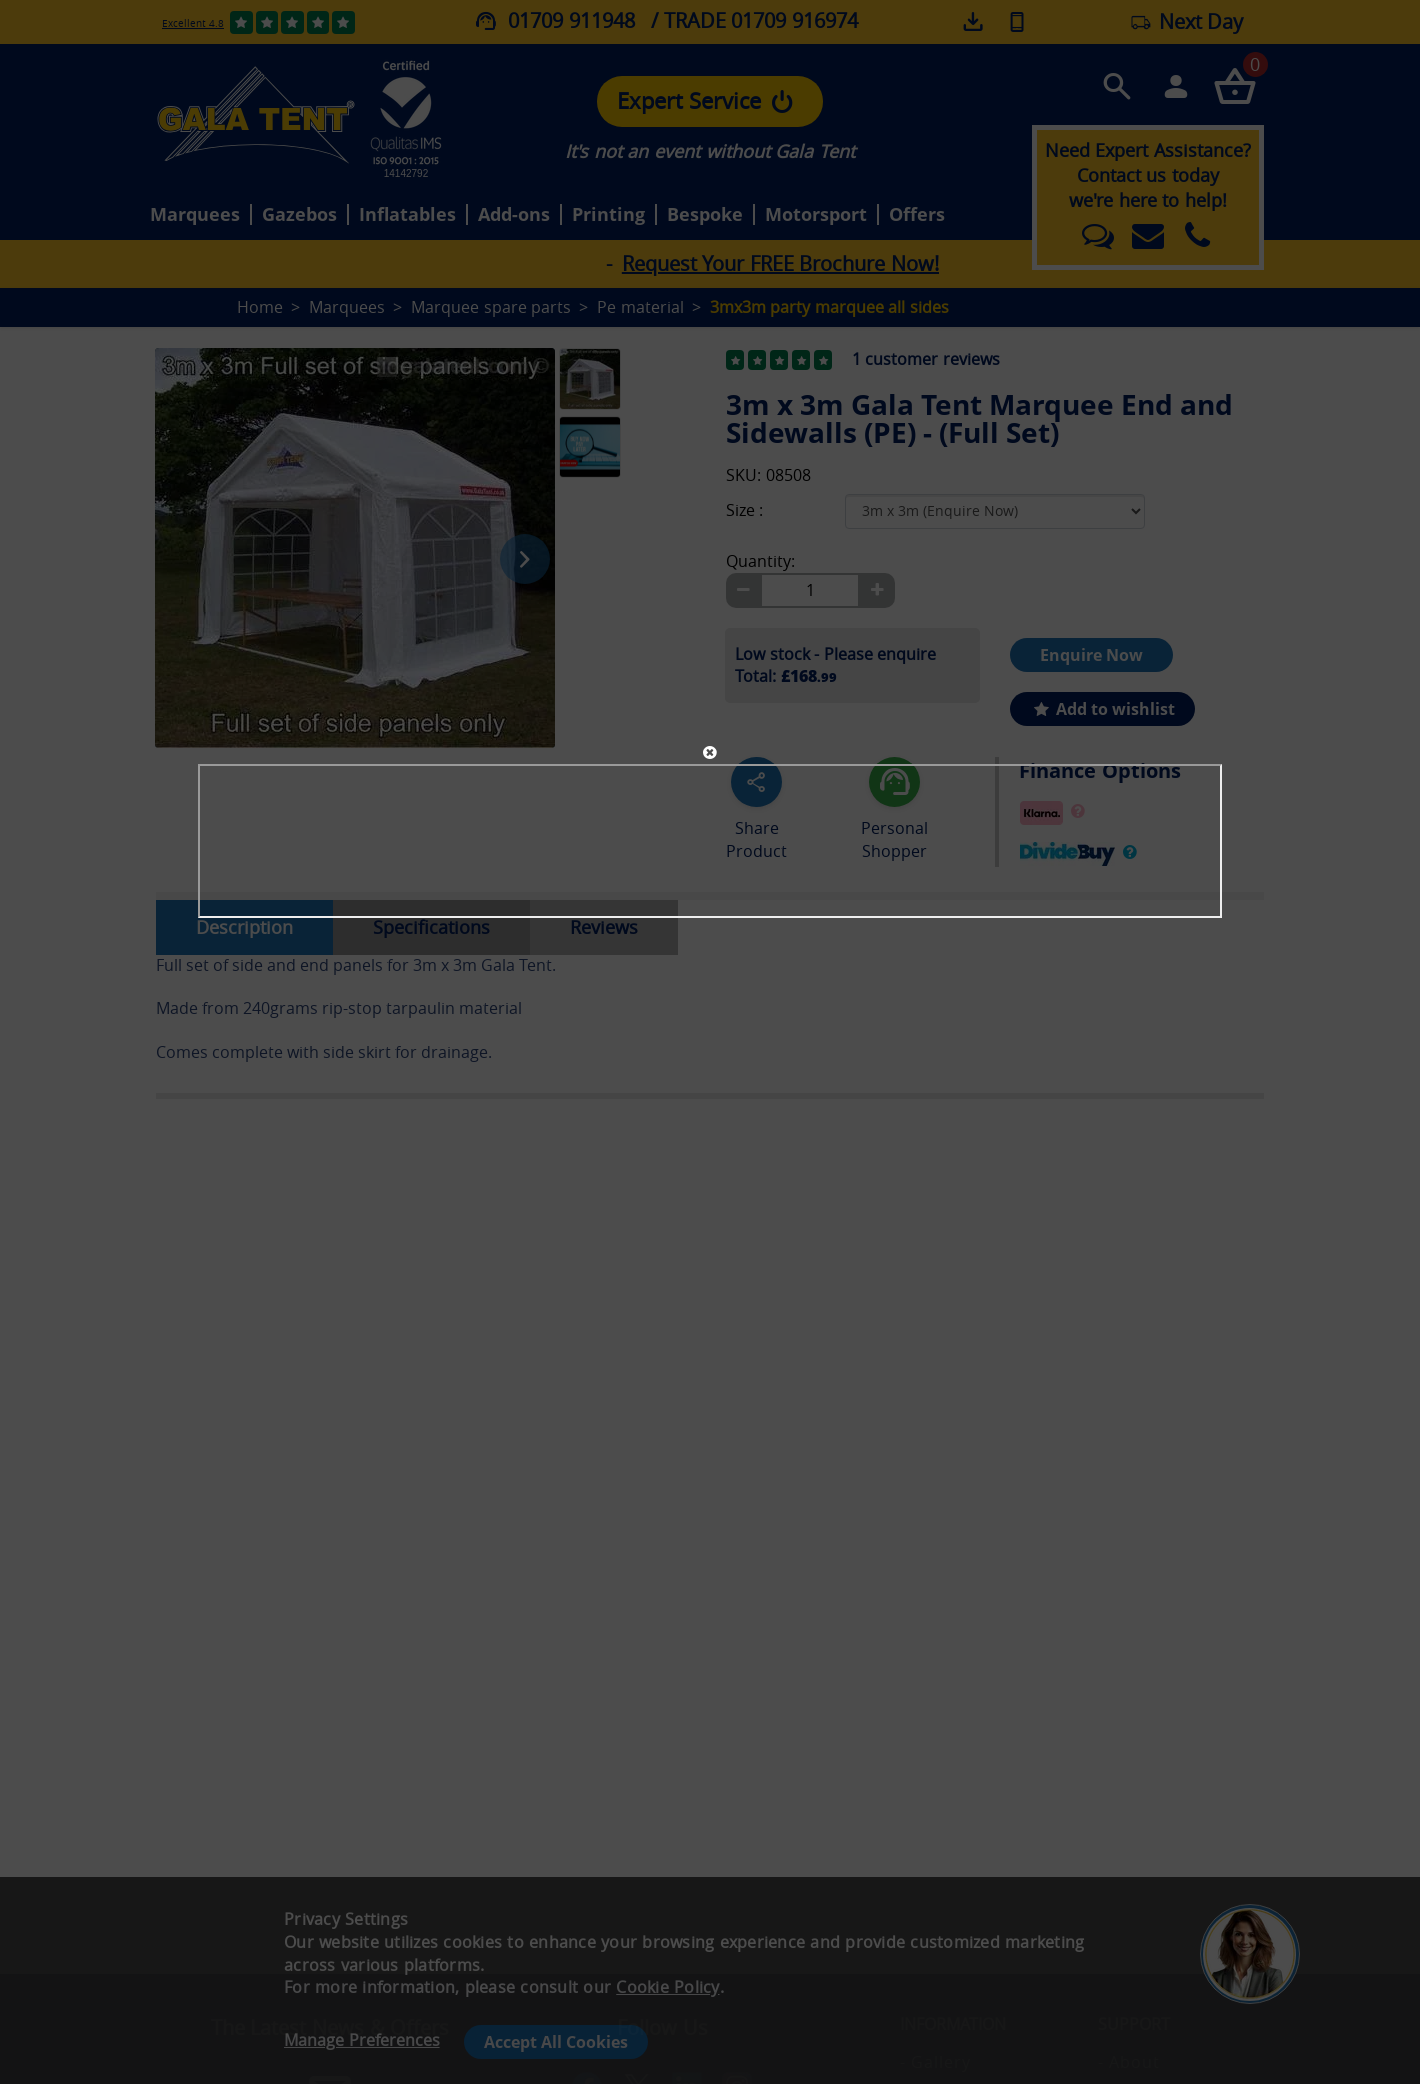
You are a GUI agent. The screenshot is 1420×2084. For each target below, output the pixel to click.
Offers (917, 215)
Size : (744, 510)
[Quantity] (810, 590)
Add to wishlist (1102, 709)
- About (1129, 2062)
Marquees (195, 215)
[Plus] (877, 590)
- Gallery (935, 2062)
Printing (608, 215)
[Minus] (743, 590)
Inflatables (407, 215)
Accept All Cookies (556, 2042)
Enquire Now (1091, 655)
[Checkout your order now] (1234, 85)
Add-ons (514, 215)
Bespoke (705, 215)
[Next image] (525, 559)
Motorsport (816, 215)
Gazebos (299, 215)
